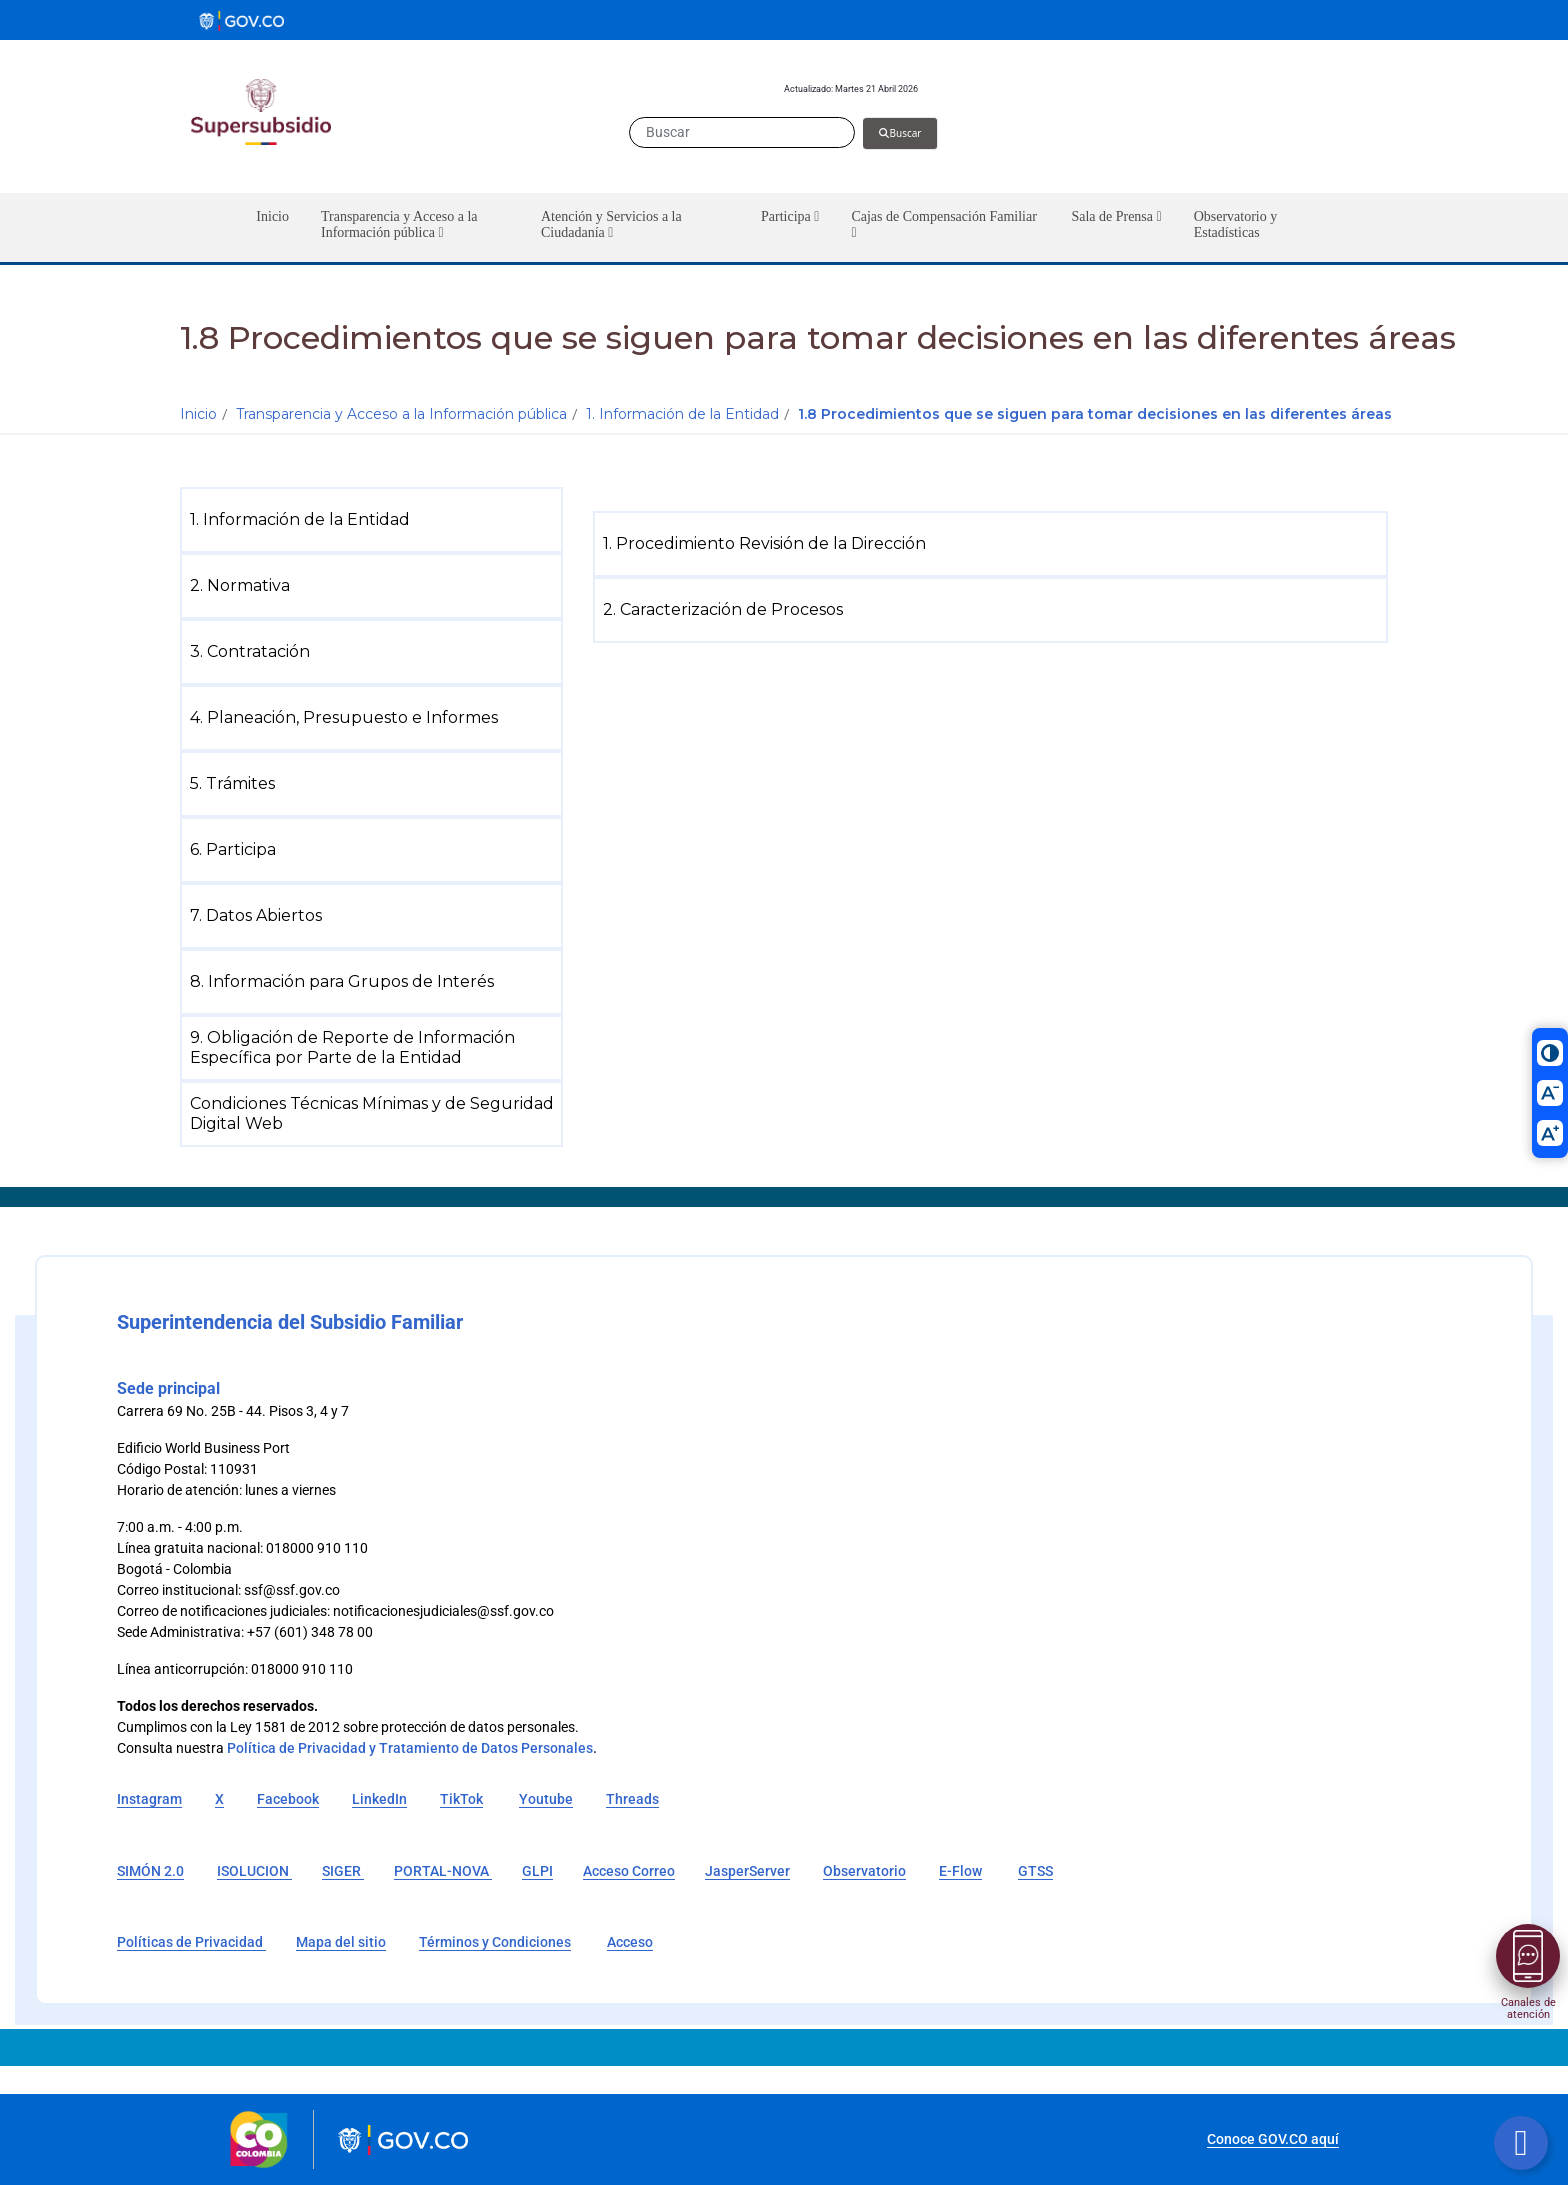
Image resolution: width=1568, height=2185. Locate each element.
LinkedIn (379, 1799)
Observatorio (864, 1871)
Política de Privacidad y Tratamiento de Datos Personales (410, 1748)
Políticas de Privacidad (191, 1942)
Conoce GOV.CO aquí (1273, 2139)
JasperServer (747, 1871)
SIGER (343, 1871)
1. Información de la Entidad (682, 414)
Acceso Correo (629, 1871)
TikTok (461, 1799)
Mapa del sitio (341, 1942)
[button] (415, 227)
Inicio (198, 414)
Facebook (288, 1799)
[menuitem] (375, 520)
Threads (632, 1799)
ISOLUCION (254, 1871)
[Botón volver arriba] (1521, 2143)
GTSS (1035, 1871)
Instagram (149, 1799)
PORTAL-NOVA (443, 1871)
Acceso (630, 1942)
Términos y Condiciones (495, 1942)
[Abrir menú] (1528, 1956)
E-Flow (960, 1871)
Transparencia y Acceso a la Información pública (401, 414)
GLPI (537, 1871)
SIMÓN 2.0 (150, 1871)
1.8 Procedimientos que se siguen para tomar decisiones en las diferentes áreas (1095, 414)
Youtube (546, 1799)
